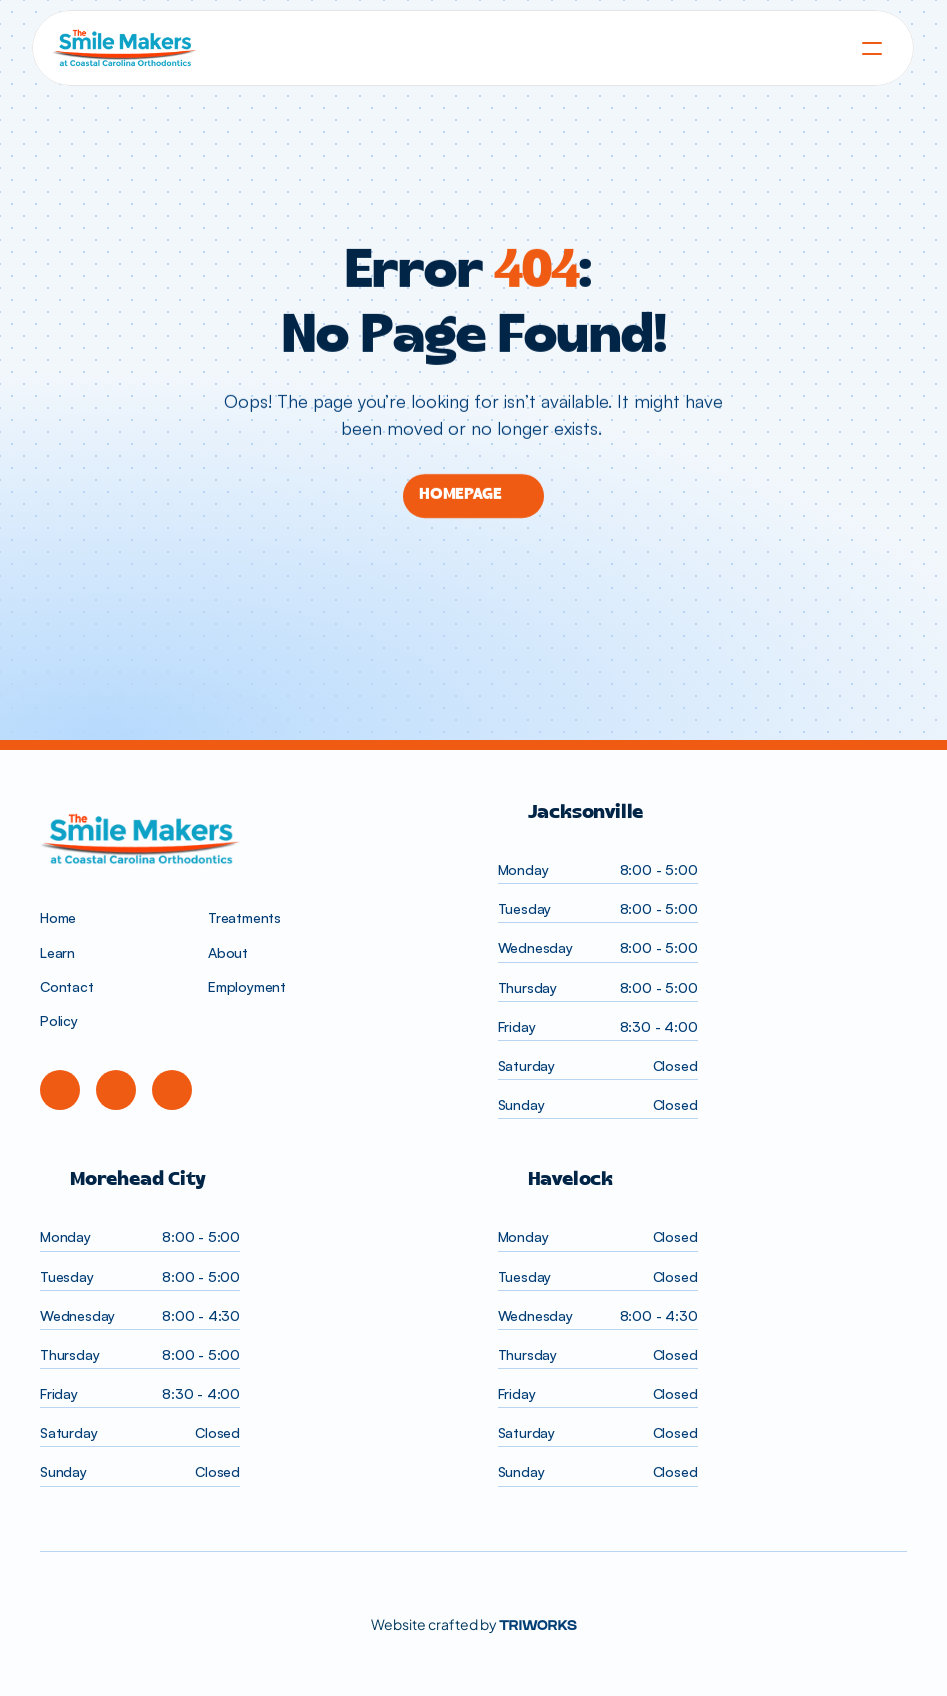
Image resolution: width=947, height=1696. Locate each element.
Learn (57, 952)
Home (58, 917)
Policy (59, 1020)
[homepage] (473, 48)
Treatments (244, 917)
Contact (67, 986)
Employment (247, 986)
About (228, 952)
